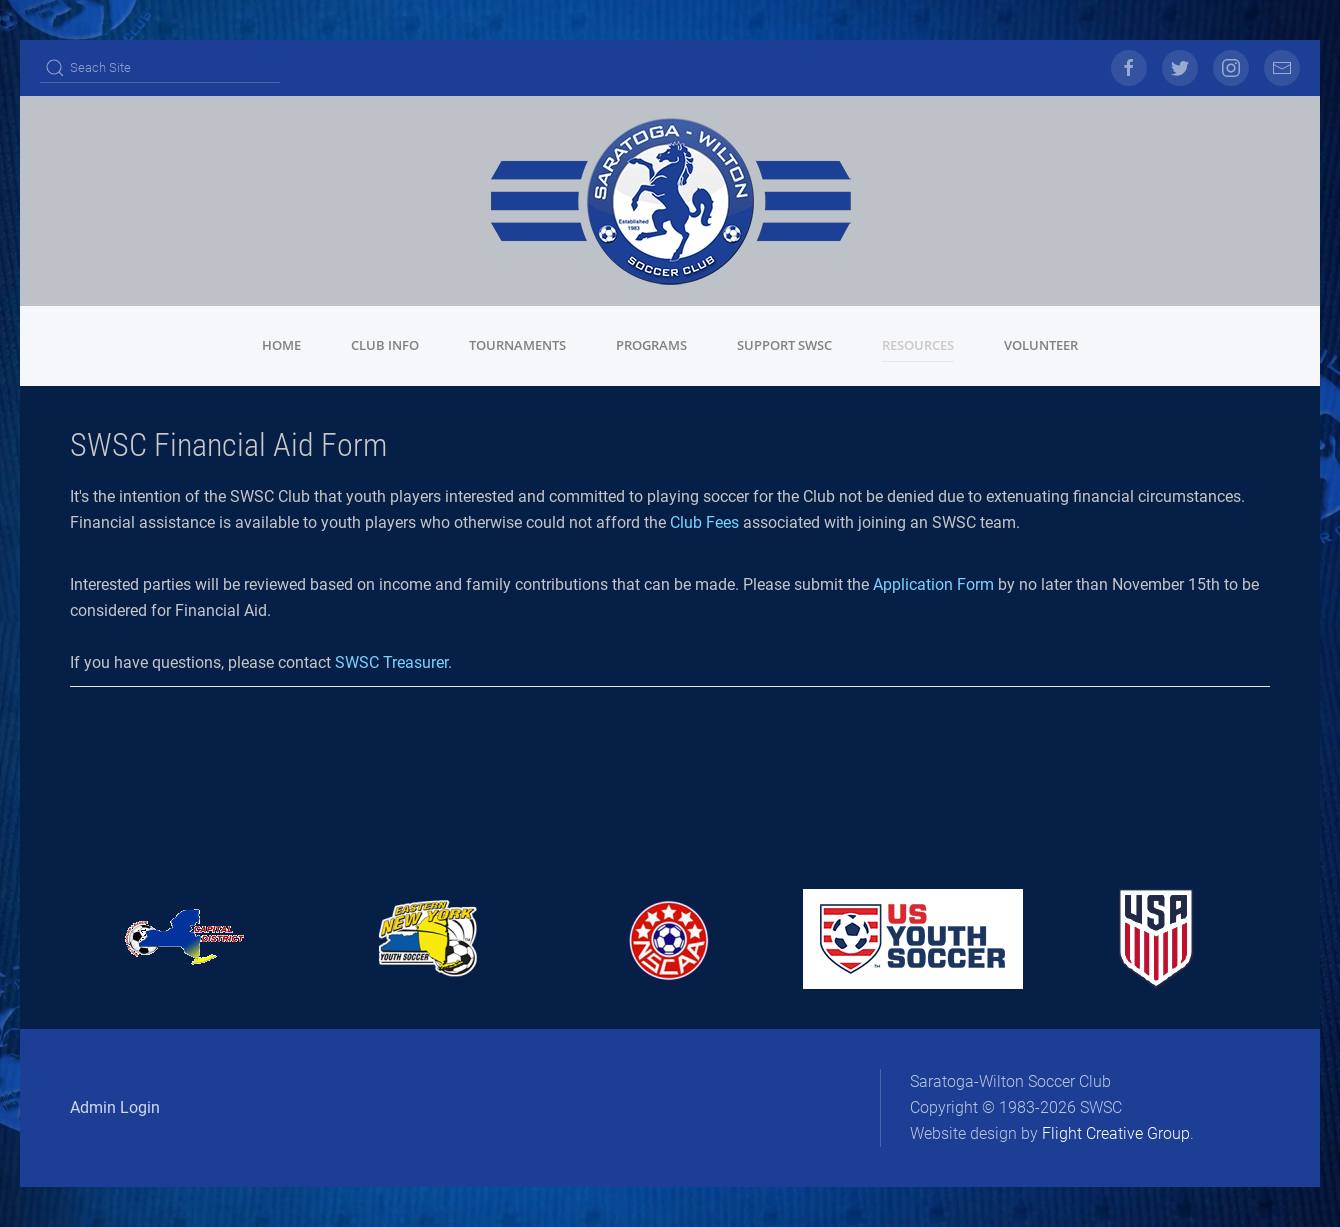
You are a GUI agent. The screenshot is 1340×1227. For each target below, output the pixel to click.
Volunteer (1041, 345)
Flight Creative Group (1116, 1133)
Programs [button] (651, 345)
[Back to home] (670, 201)
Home (281, 345)
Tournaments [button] (517, 345)
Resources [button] (918, 345)
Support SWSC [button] (784, 345)
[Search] (160, 68)
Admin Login (115, 1107)
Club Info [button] (385, 345)
